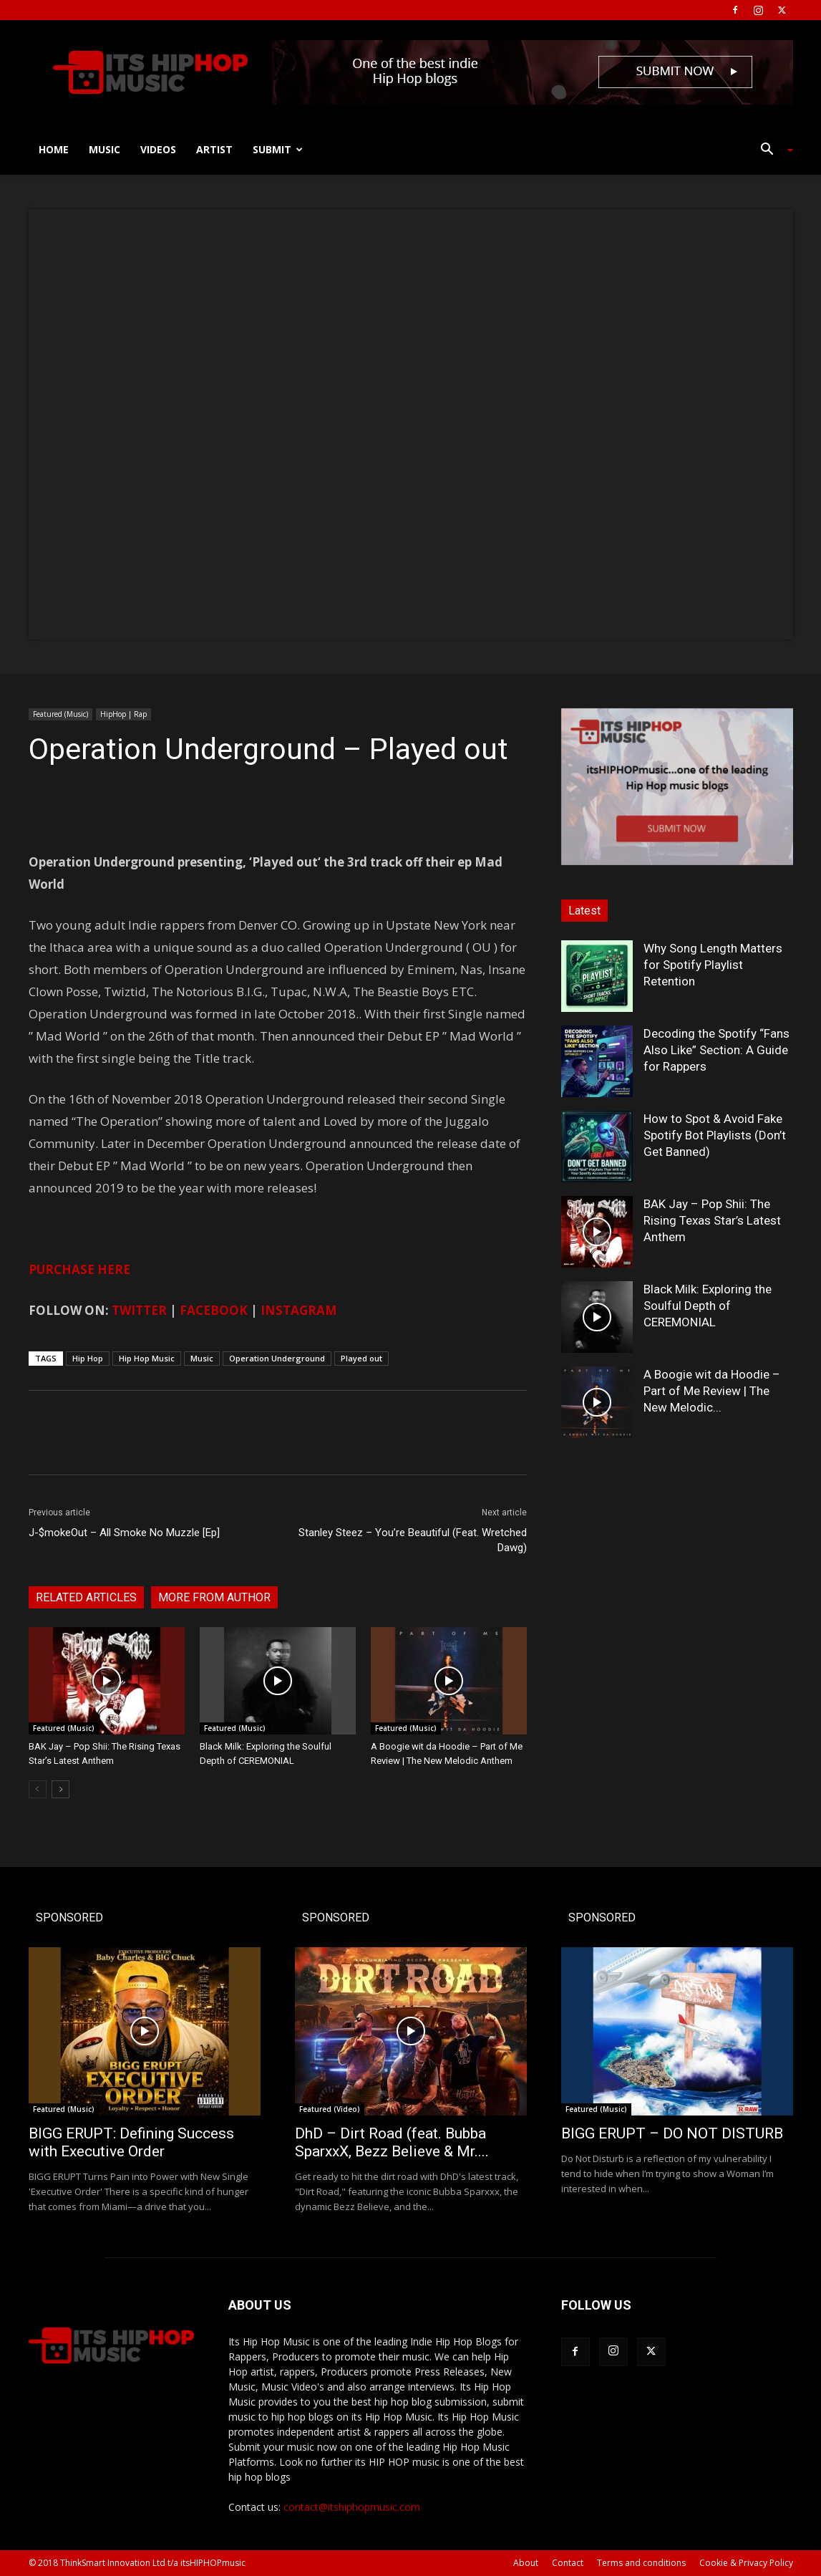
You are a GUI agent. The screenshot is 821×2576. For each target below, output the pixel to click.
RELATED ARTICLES (86, 1597)
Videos (158, 149)
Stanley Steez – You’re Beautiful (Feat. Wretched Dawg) (412, 1540)
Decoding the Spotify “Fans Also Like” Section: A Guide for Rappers (716, 1050)
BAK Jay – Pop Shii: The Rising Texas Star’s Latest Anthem (712, 1220)
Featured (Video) (329, 2109)
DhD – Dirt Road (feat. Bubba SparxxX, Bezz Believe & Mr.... (392, 2142)
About (525, 2563)
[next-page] (60, 1789)
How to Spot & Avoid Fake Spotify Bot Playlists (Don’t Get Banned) (714, 1135)
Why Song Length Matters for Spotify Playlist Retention (712, 964)
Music (104, 149)
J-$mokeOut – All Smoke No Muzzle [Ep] (124, 1532)
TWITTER (139, 1310)
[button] (771, 151)
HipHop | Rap (123, 714)
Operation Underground (277, 1358)
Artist (214, 149)
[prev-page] (38, 1789)
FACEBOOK (214, 1310)
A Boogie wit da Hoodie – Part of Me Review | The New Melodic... (711, 1390)
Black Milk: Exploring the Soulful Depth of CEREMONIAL (707, 1305)
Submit (278, 149)
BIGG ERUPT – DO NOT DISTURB (672, 2133)
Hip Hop (87, 1358)
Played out (361, 1358)
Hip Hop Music (147, 1358)
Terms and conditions (641, 2563)
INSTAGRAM (299, 1310)
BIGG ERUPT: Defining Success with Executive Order (131, 2142)
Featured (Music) (60, 714)
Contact (567, 2563)
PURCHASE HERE (79, 1269)
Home (54, 149)
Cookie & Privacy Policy (746, 2563)
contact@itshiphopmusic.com (351, 2507)
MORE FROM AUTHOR (214, 1597)
